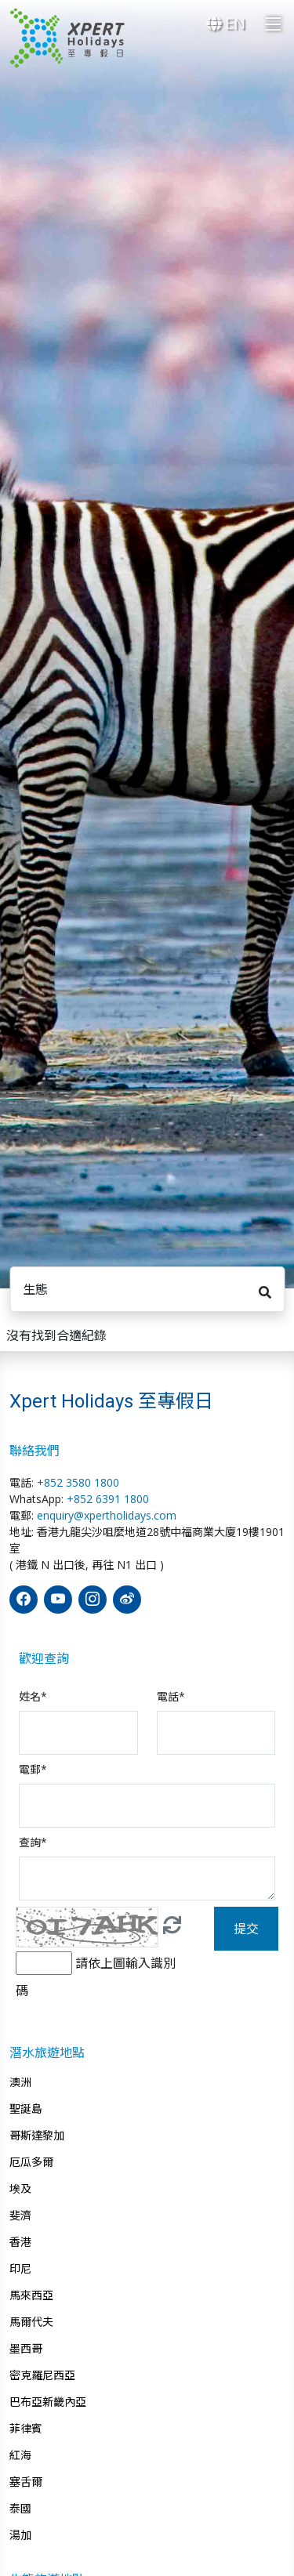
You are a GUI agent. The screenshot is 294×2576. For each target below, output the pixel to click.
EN (225, 23)
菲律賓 (25, 2428)
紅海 (20, 2455)
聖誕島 (25, 2108)
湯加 (20, 2535)
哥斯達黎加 (36, 2135)
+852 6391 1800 (108, 1498)
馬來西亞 (31, 2295)
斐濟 (20, 2215)
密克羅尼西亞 (42, 2375)
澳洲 (20, 2082)
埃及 (20, 2188)
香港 (20, 2242)
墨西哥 (25, 2348)
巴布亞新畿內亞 (47, 2402)
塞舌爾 (25, 2481)
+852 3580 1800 (78, 1482)
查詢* (33, 1842)
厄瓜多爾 (31, 2162)
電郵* (33, 1769)
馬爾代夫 (31, 2322)
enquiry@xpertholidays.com (106, 1515)
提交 (246, 1928)
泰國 (20, 2508)
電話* (171, 1696)
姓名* (33, 1696)
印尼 (20, 2268)
